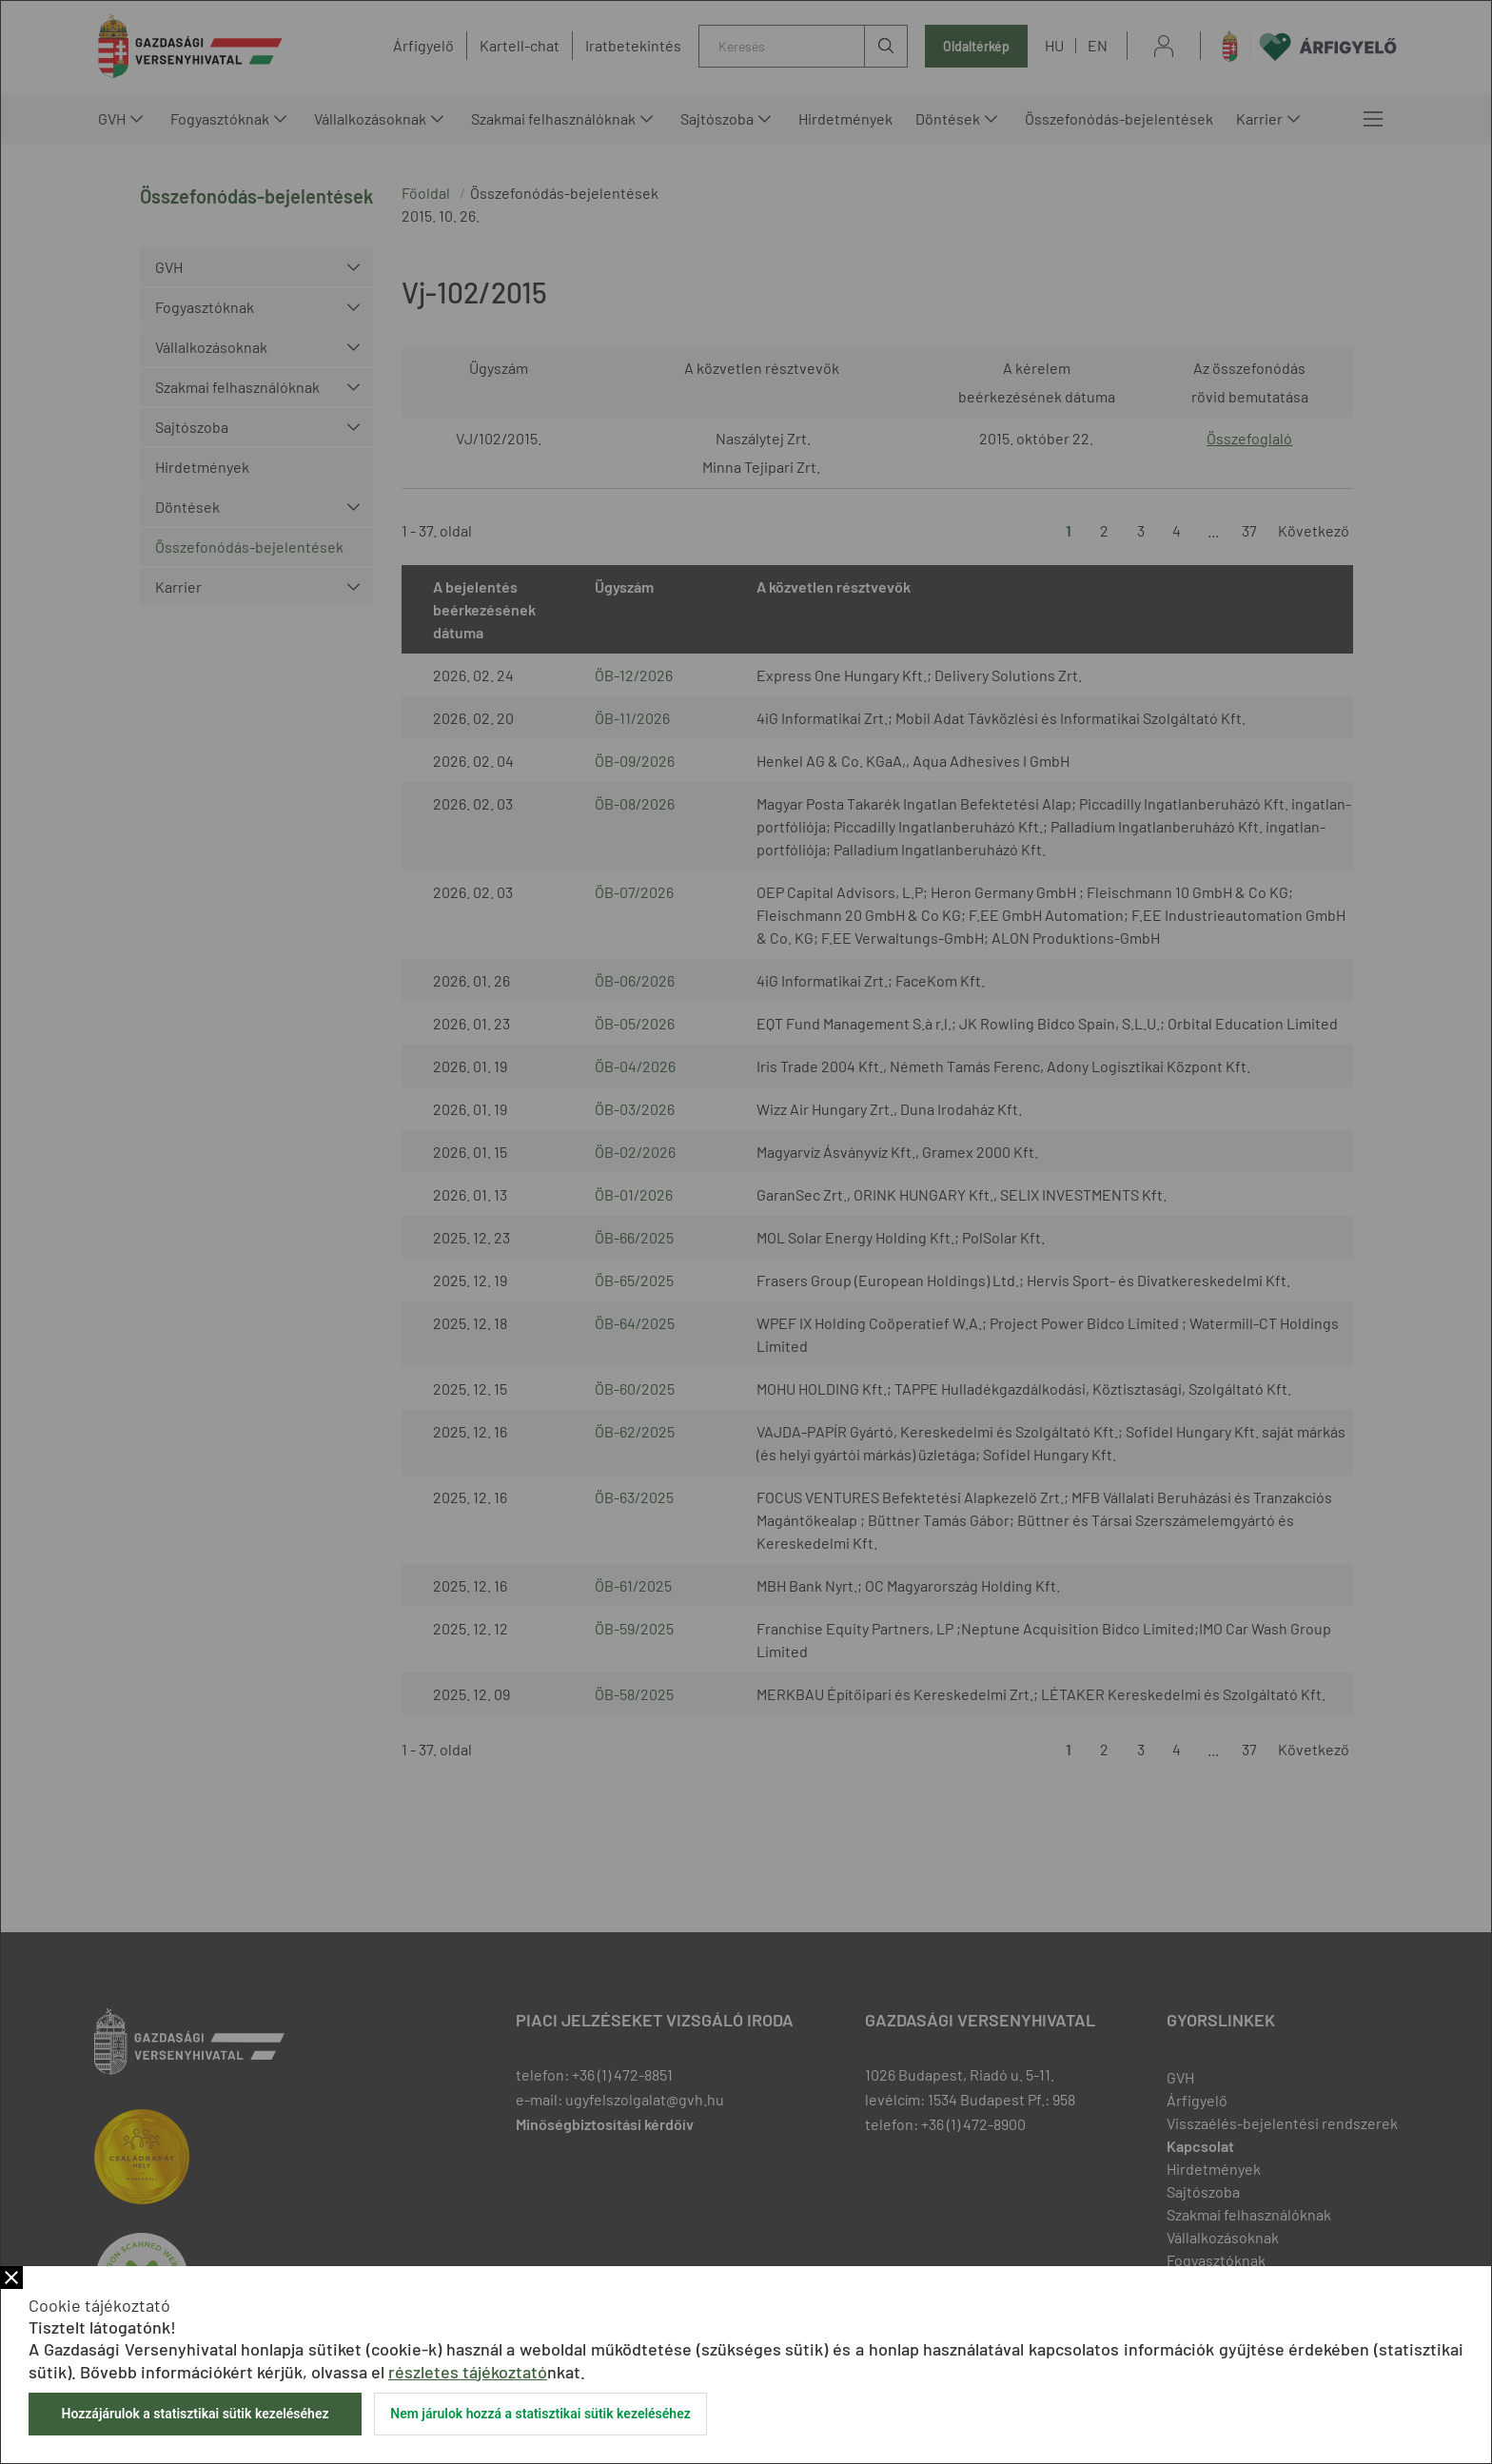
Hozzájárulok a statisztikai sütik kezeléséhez (194, 2413)
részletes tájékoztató (467, 2371)
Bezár (11, 2277)
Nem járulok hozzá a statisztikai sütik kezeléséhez (540, 2413)
